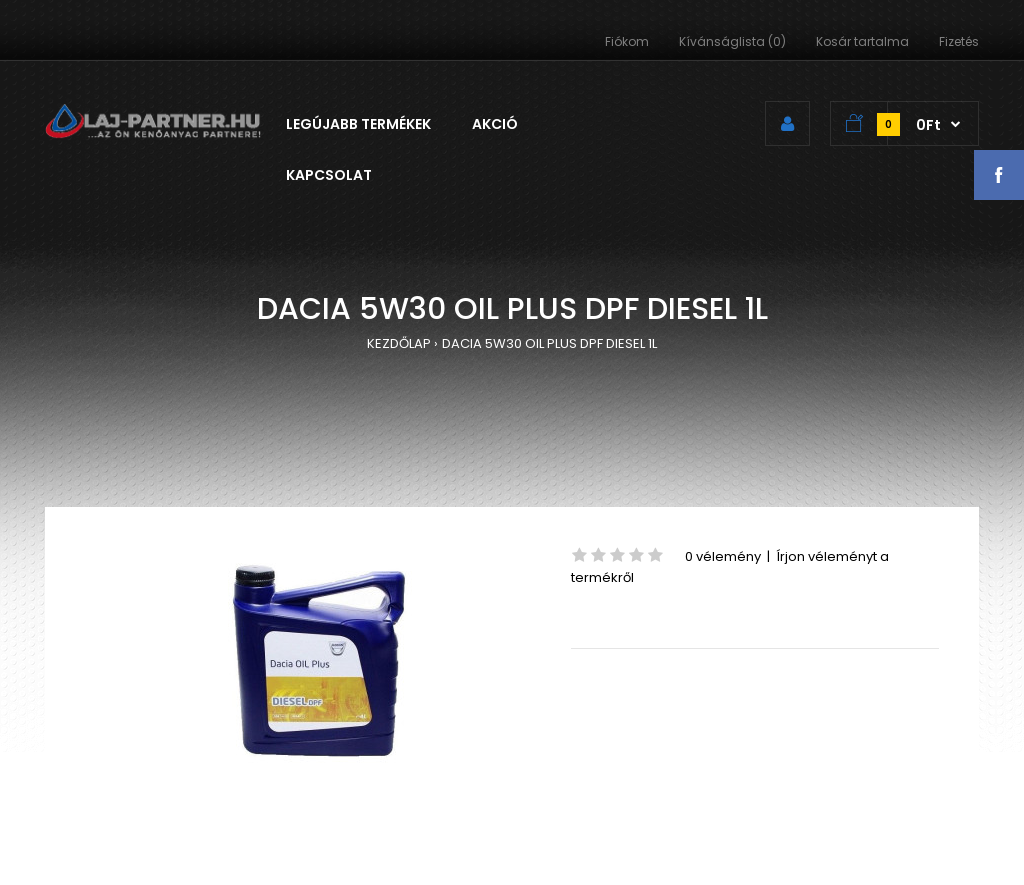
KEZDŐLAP (399, 343)
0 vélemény (723, 556)
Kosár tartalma (862, 41)
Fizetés (959, 41)
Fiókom (627, 41)
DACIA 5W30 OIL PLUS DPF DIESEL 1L (549, 343)
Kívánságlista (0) (732, 41)
